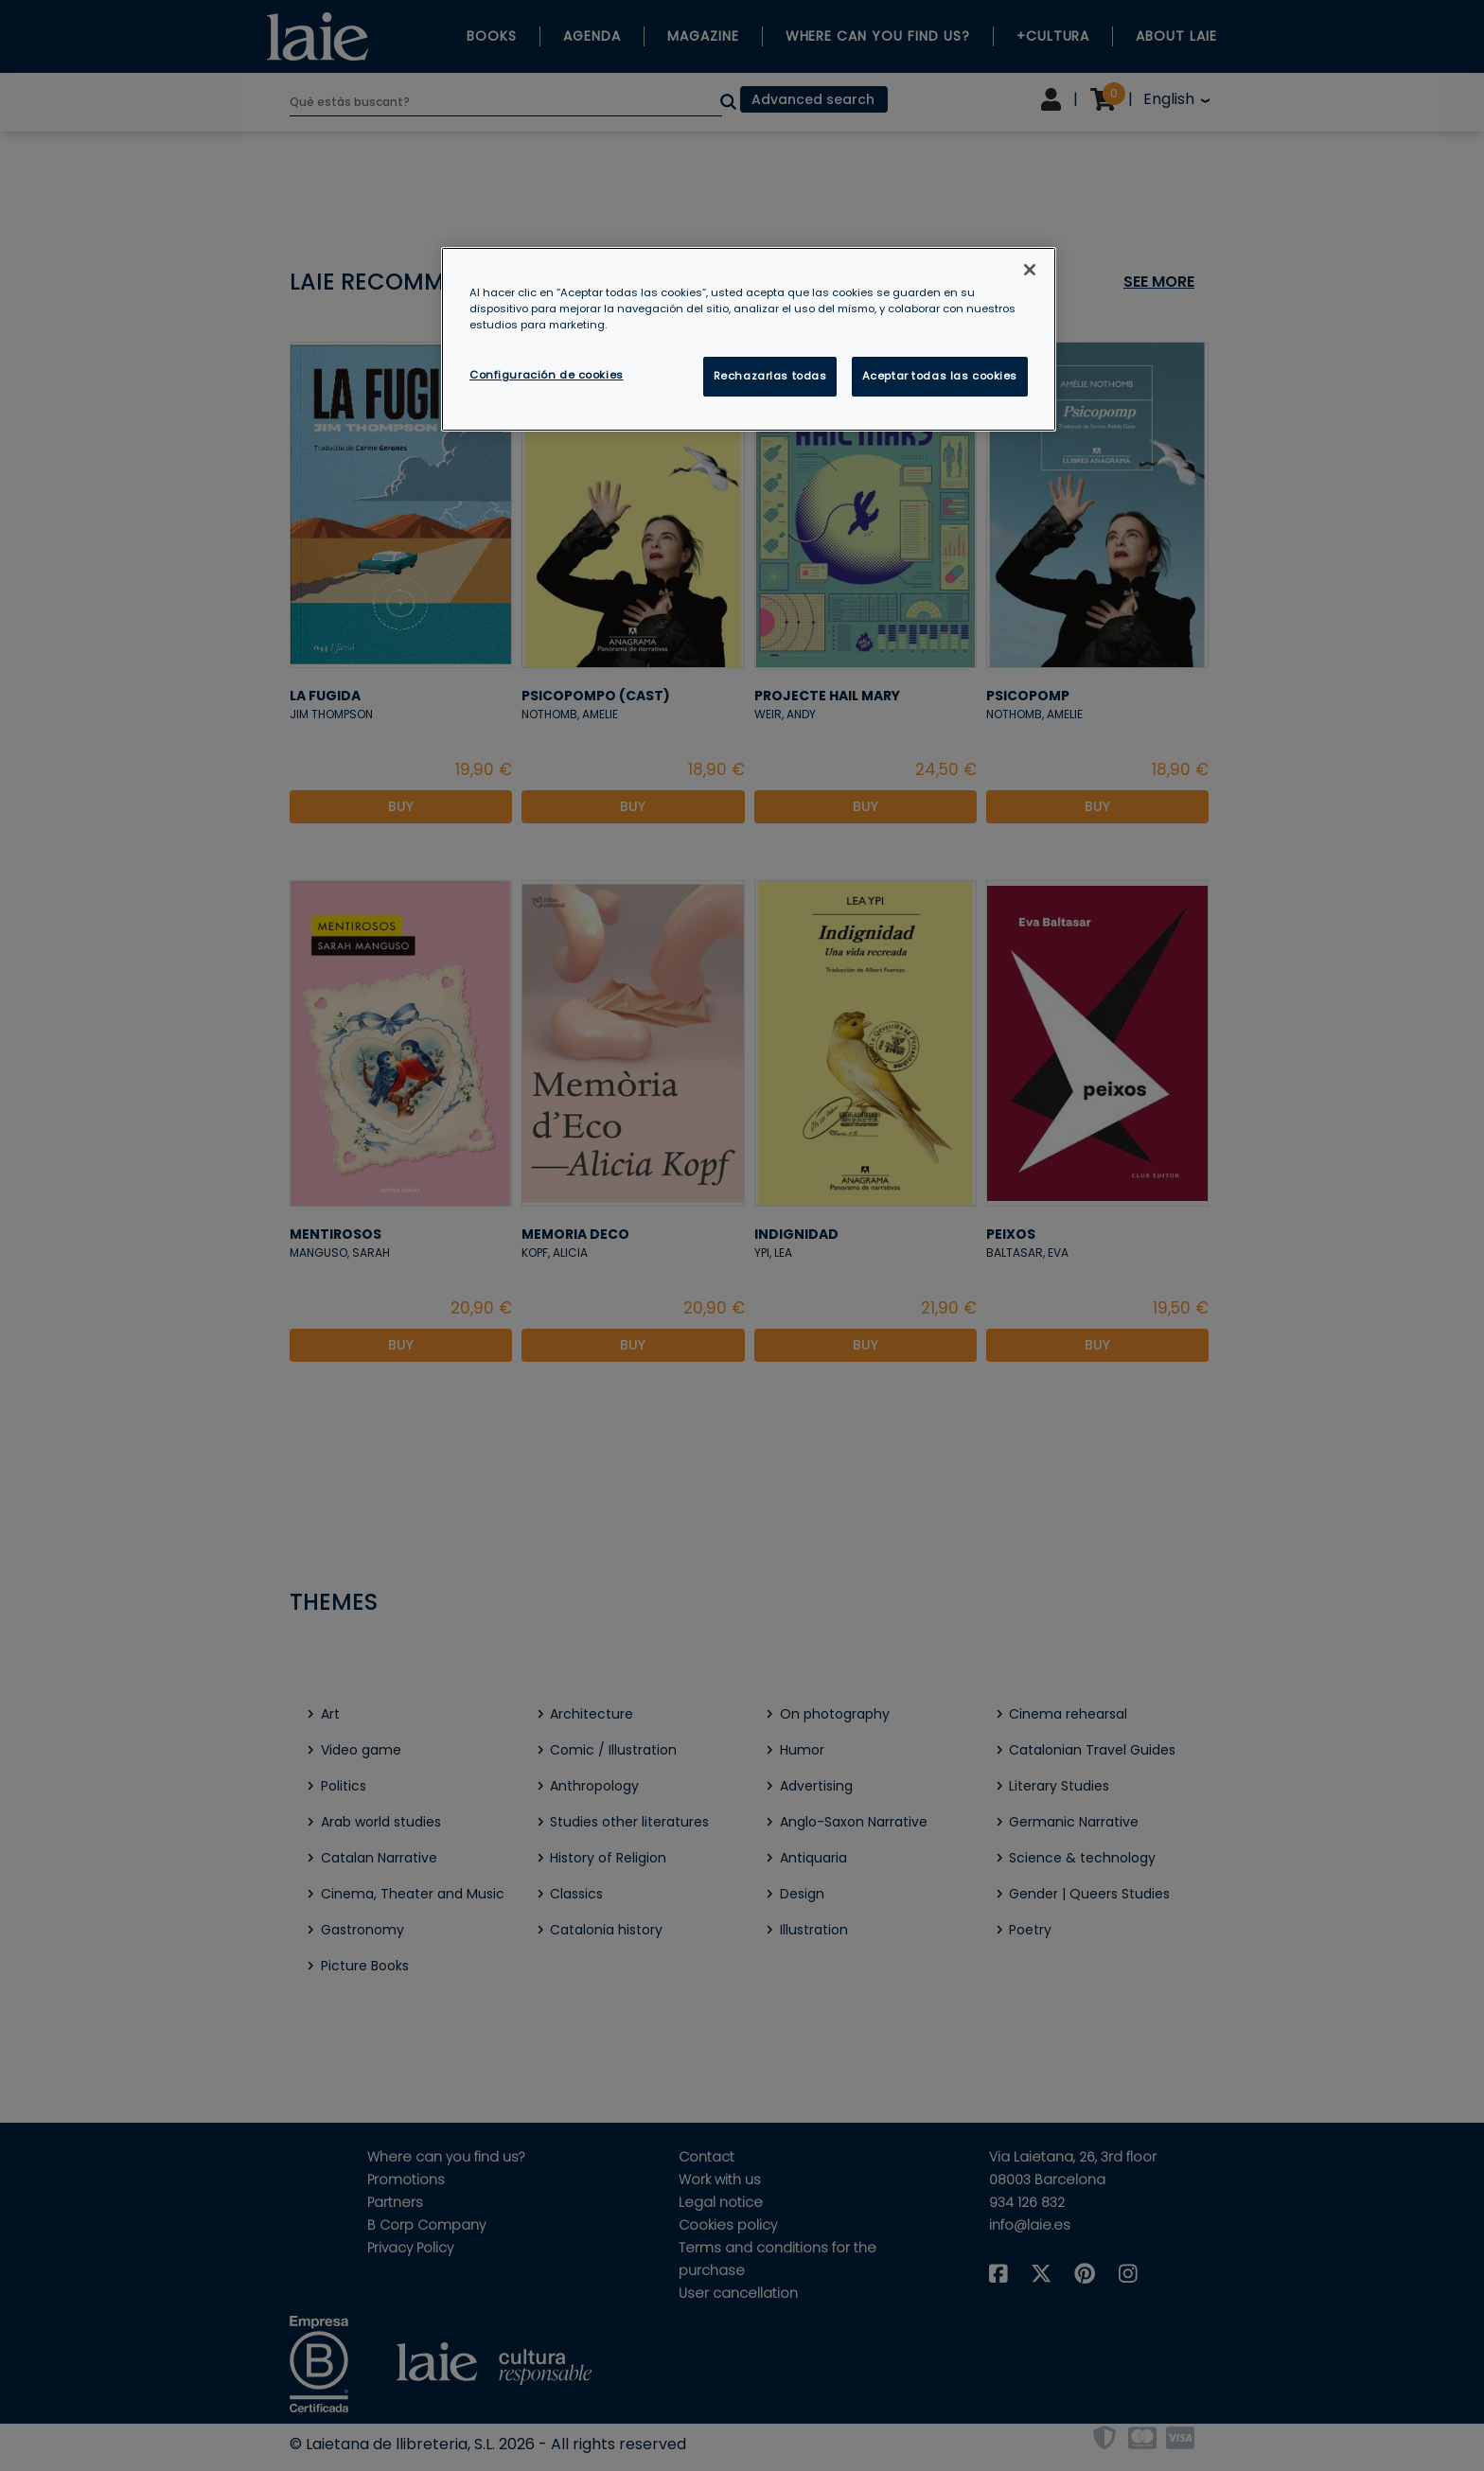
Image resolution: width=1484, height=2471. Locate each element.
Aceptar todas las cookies (939, 375)
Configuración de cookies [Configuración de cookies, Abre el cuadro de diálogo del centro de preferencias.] (546, 374)
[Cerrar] (1030, 270)
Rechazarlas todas (770, 375)
